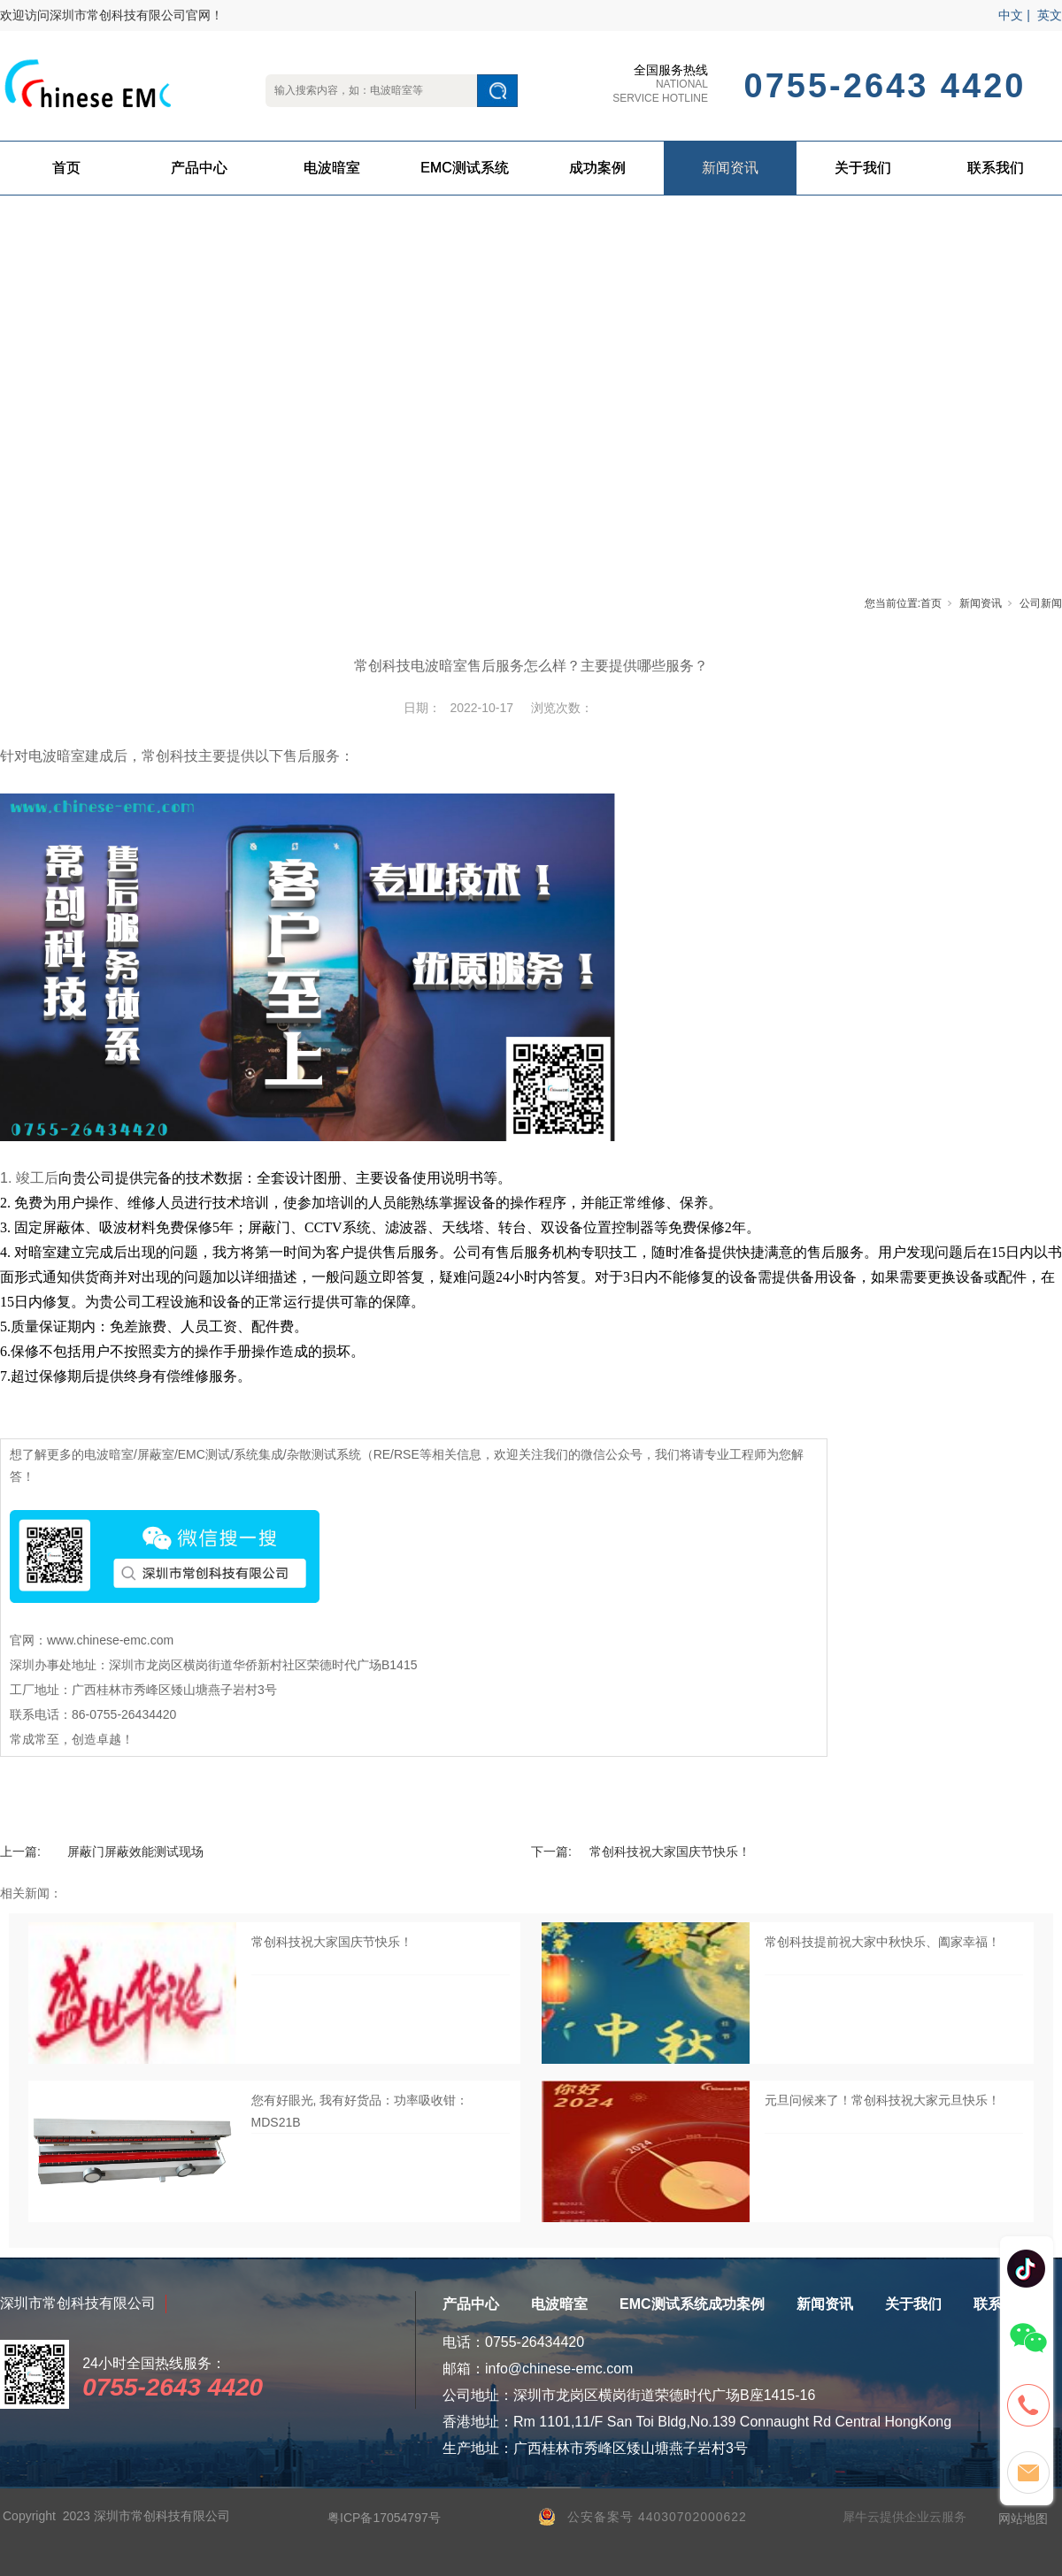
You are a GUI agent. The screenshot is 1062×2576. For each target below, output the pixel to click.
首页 (66, 167)
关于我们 (863, 167)
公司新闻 (1041, 603)
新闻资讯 (730, 167)
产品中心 (199, 167)
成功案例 (597, 167)
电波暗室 (332, 167)
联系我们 (995, 167)
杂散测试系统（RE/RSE (353, 1454)
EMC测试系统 (464, 167)
